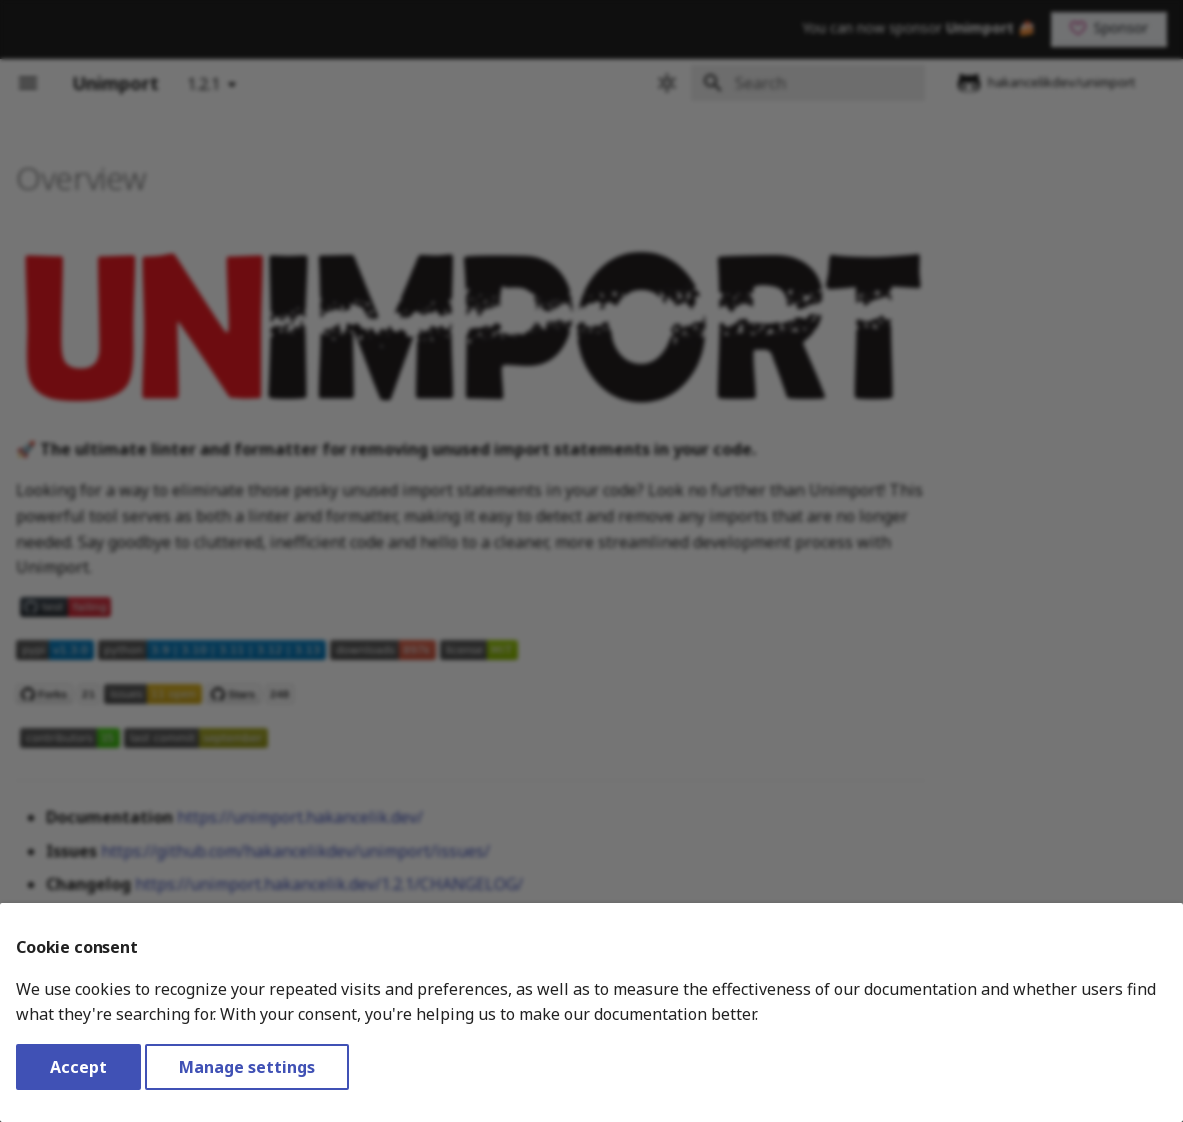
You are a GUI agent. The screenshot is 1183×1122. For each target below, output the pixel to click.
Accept (78, 1067)
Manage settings (247, 1067)
